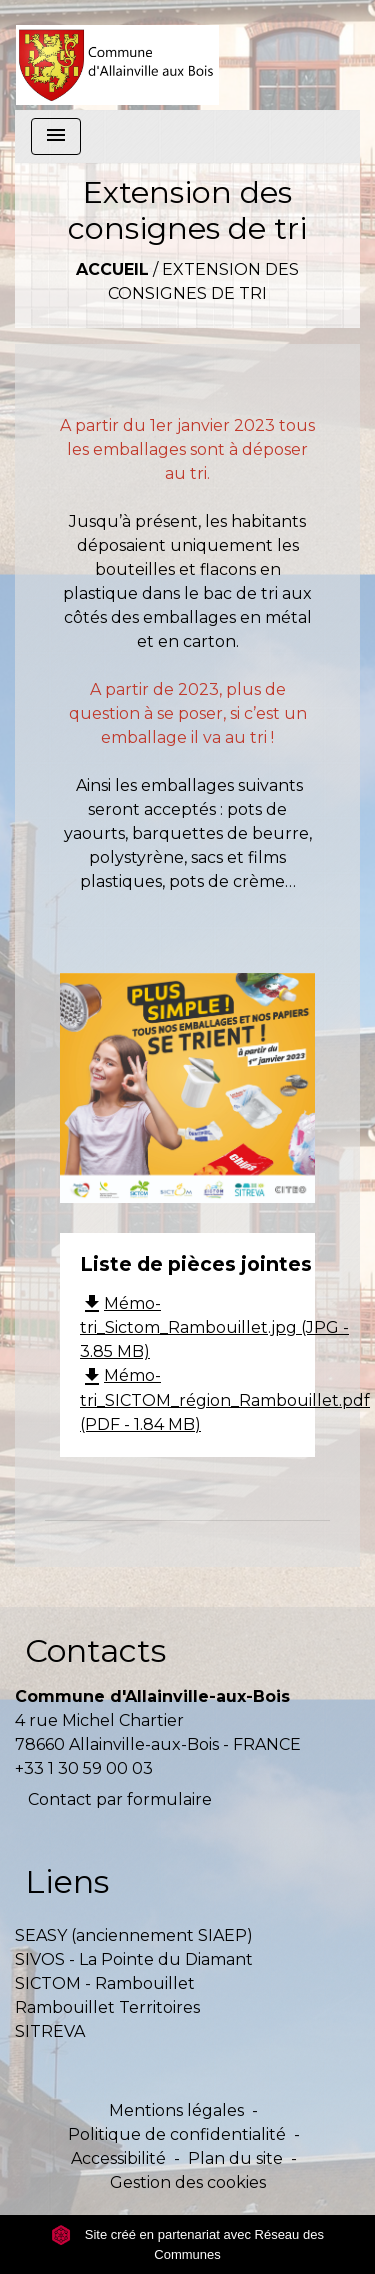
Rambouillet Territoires (107, 2007)
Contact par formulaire (120, 1799)
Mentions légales (176, 2110)
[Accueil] (117, 55)
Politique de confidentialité (177, 2134)
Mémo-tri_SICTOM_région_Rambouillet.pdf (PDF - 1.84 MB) (225, 1400)
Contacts (95, 1650)
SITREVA (50, 2031)
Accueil (112, 269)
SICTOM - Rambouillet (105, 1983)
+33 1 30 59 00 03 (84, 1768)
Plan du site (235, 2158)
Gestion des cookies (188, 2182)
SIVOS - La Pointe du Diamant (134, 1959)
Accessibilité (118, 2158)
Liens (67, 1881)
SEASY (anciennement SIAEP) (134, 1935)
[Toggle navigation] (56, 136)
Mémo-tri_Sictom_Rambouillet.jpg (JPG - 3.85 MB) (214, 1328)
